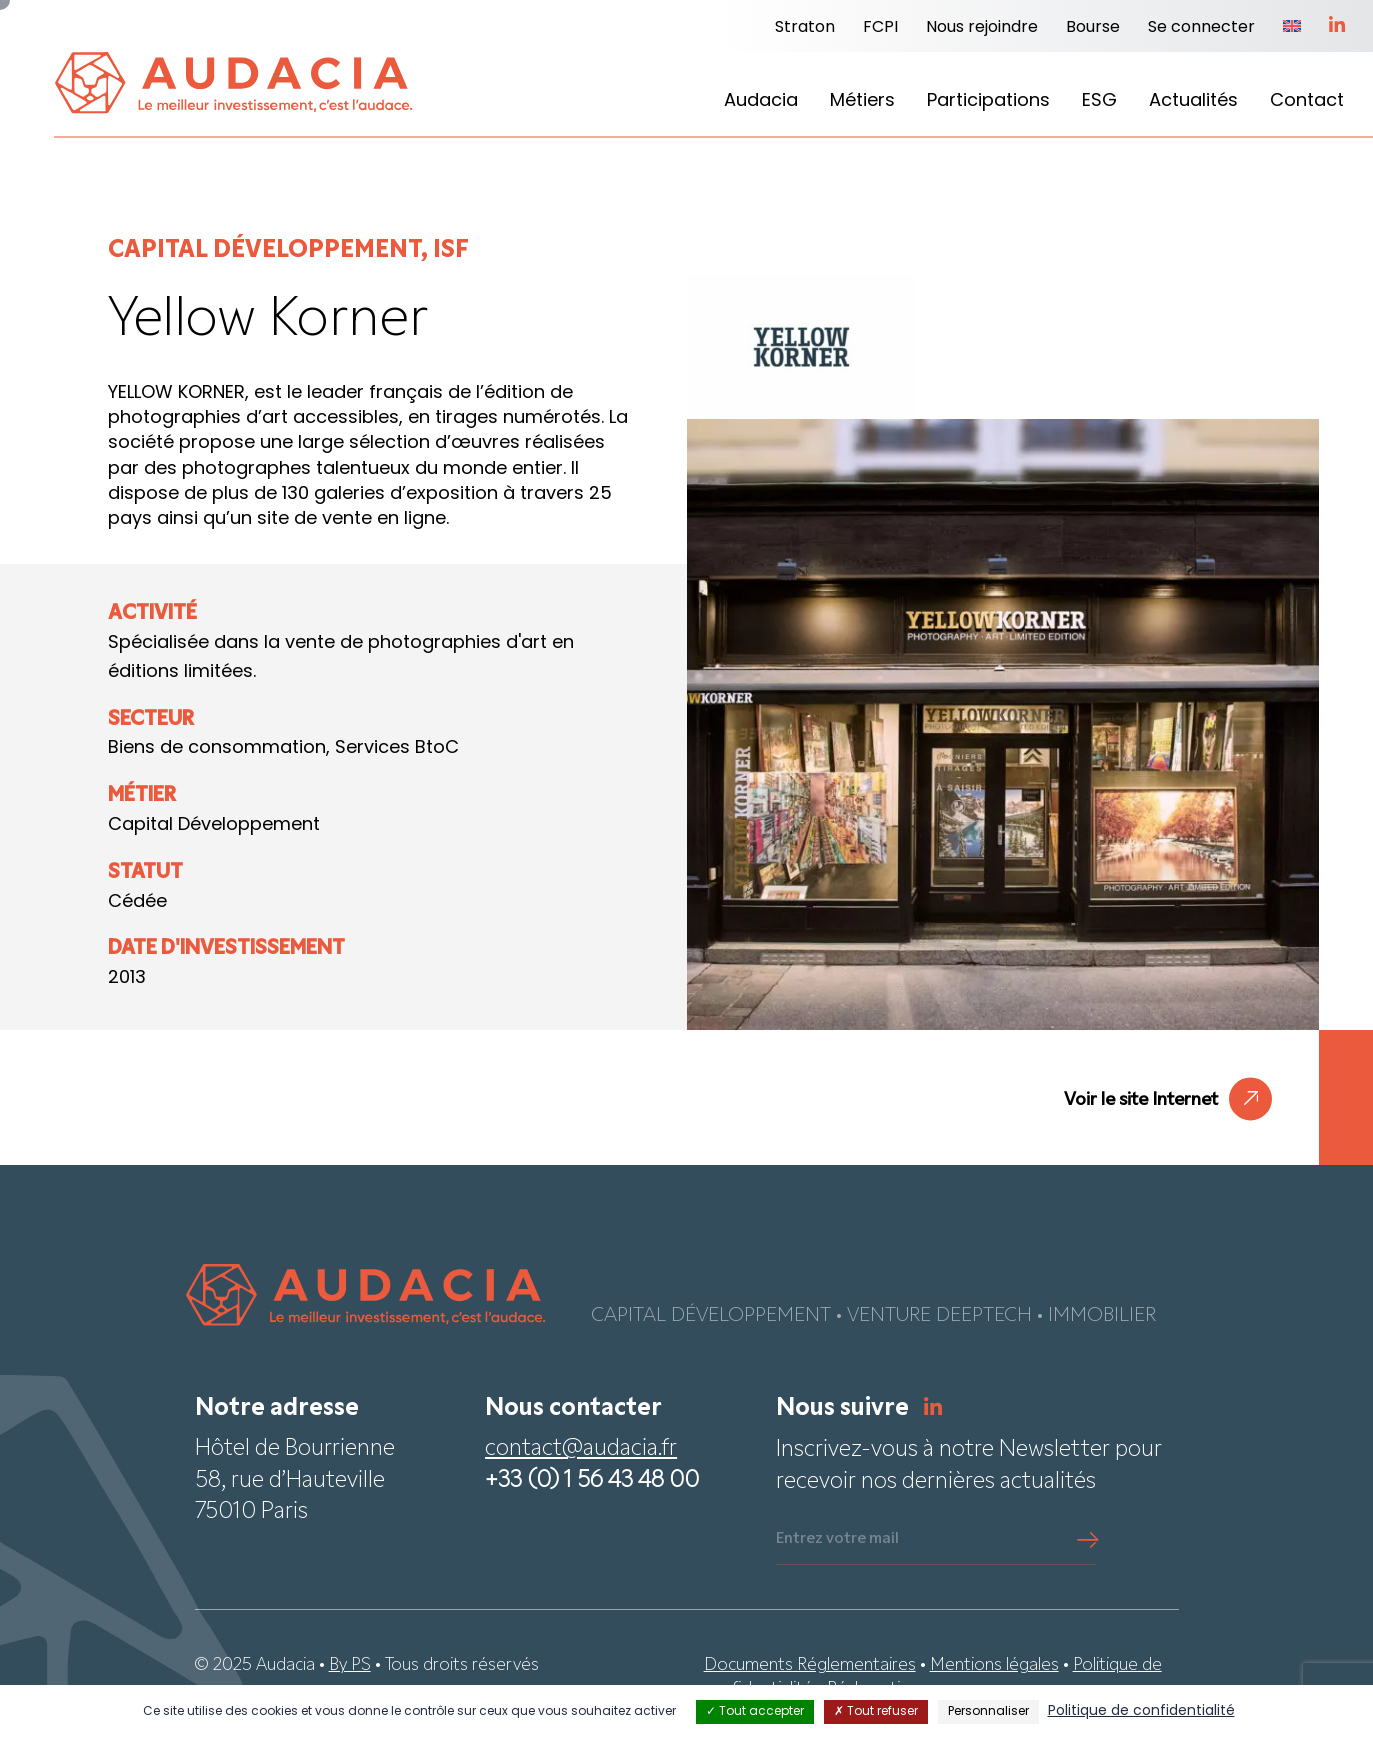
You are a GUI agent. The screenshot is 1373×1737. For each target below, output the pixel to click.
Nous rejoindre (982, 28)
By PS (350, 1665)
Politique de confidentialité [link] (1141, 1711)
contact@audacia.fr (581, 1449)
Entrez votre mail (837, 1539)
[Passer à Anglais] (1292, 28)
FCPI (880, 28)
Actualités (1193, 101)
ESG (1099, 101)
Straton (805, 28)
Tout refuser (876, 1712)
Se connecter (1201, 28)
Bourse (1093, 28)
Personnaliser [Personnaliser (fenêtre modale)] (988, 1712)
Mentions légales (994, 1665)
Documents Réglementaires (810, 1665)
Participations (988, 101)
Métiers (862, 101)
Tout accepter (755, 1712)
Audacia (761, 101)
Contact (1307, 101)
